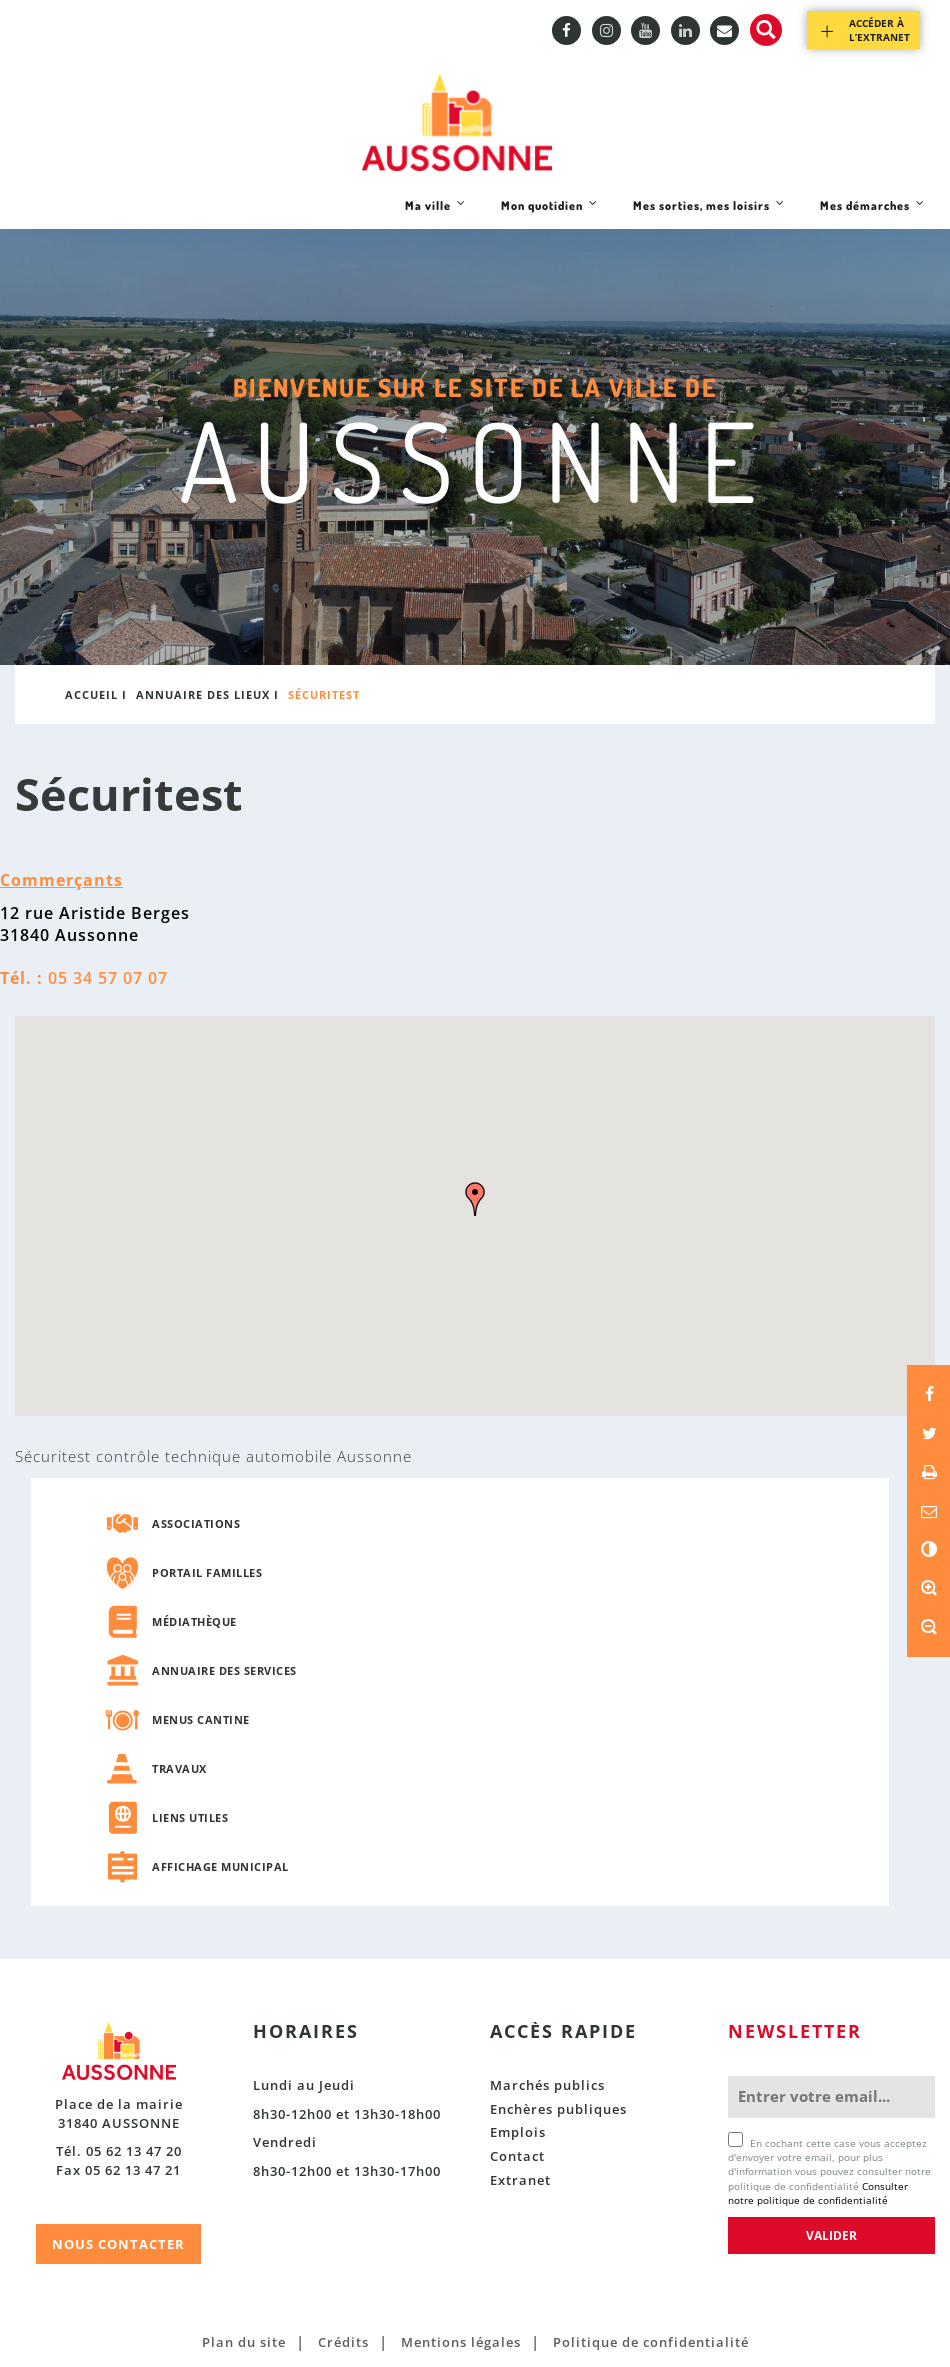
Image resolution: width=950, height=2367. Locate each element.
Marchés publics (547, 2085)
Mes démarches (872, 212)
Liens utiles (190, 1817)
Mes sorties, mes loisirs (708, 212)
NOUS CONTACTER (118, 2244)
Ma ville (435, 212)
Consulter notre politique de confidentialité (818, 2193)
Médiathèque (194, 1621)
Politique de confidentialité (651, 2342)
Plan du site (244, 2342)
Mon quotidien (549, 212)
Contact (517, 2156)
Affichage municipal (220, 1866)
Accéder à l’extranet (879, 30)
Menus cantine (201, 1719)
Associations (196, 1523)
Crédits (343, 2342)
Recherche (766, 30)
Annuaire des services (224, 1670)
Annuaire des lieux (203, 694)
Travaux (179, 1768)
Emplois (518, 2132)
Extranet (520, 2180)
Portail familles (207, 1572)
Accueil (91, 694)
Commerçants (61, 880)
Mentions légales (461, 2342)
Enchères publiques (558, 2109)
